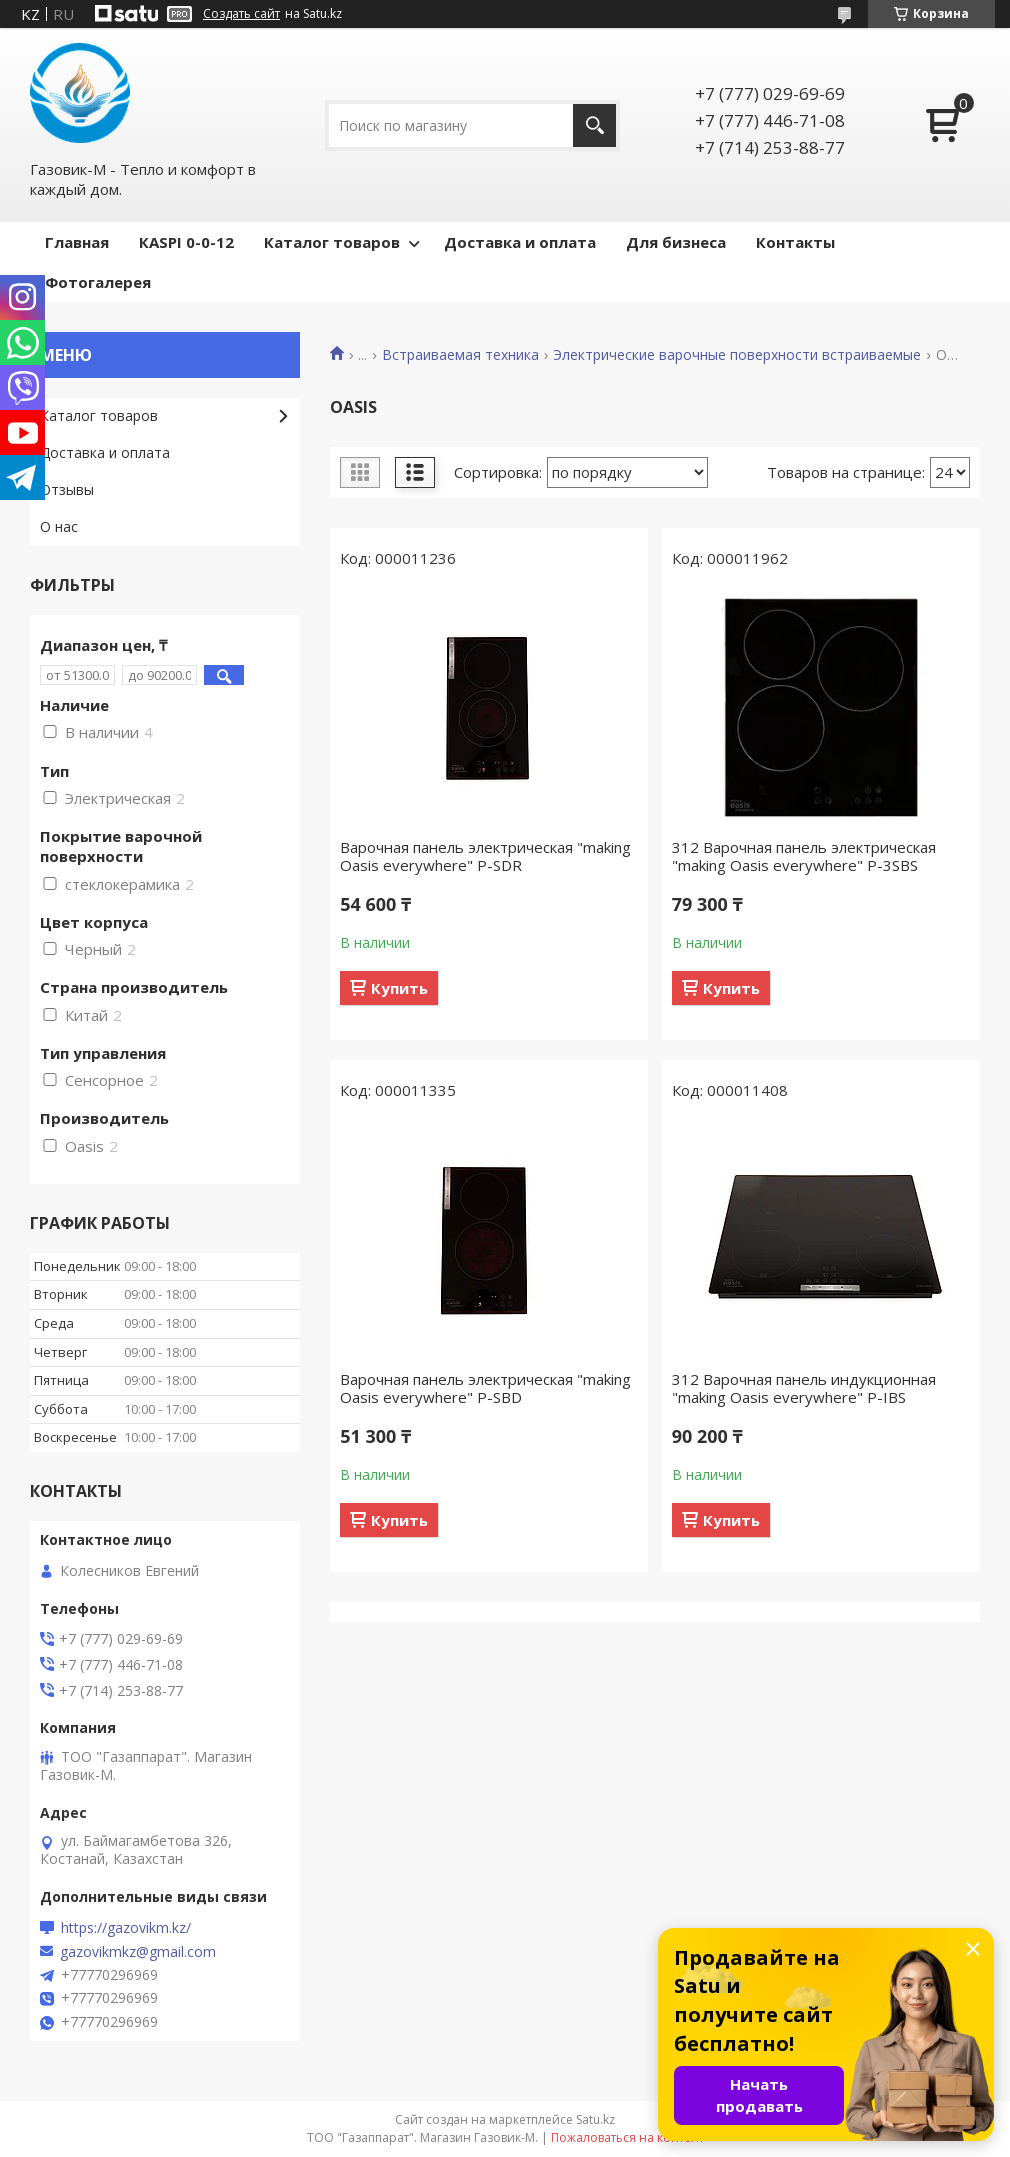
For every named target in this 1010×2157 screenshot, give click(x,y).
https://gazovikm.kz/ (126, 1928)
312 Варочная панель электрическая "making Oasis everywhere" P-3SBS (804, 856)
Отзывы (67, 489)
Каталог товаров (332, 242)
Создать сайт (241, 14)
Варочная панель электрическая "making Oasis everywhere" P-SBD (485, 1388)
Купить (399, 988)
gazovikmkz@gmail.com (138, 1952)
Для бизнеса (676, 242)
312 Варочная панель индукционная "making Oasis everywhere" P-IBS (804, 1388)
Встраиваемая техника (460, 355)
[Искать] (594, 125)
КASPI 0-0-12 (186, 242)
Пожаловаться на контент (627, 2137)
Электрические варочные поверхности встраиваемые (737, 355)
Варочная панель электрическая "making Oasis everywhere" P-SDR (485, 856)
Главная (77, 242)
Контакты (795, 242)
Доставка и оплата (520, 242)
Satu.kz (595, 2119)
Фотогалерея (98, 282)
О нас (59, 526)
